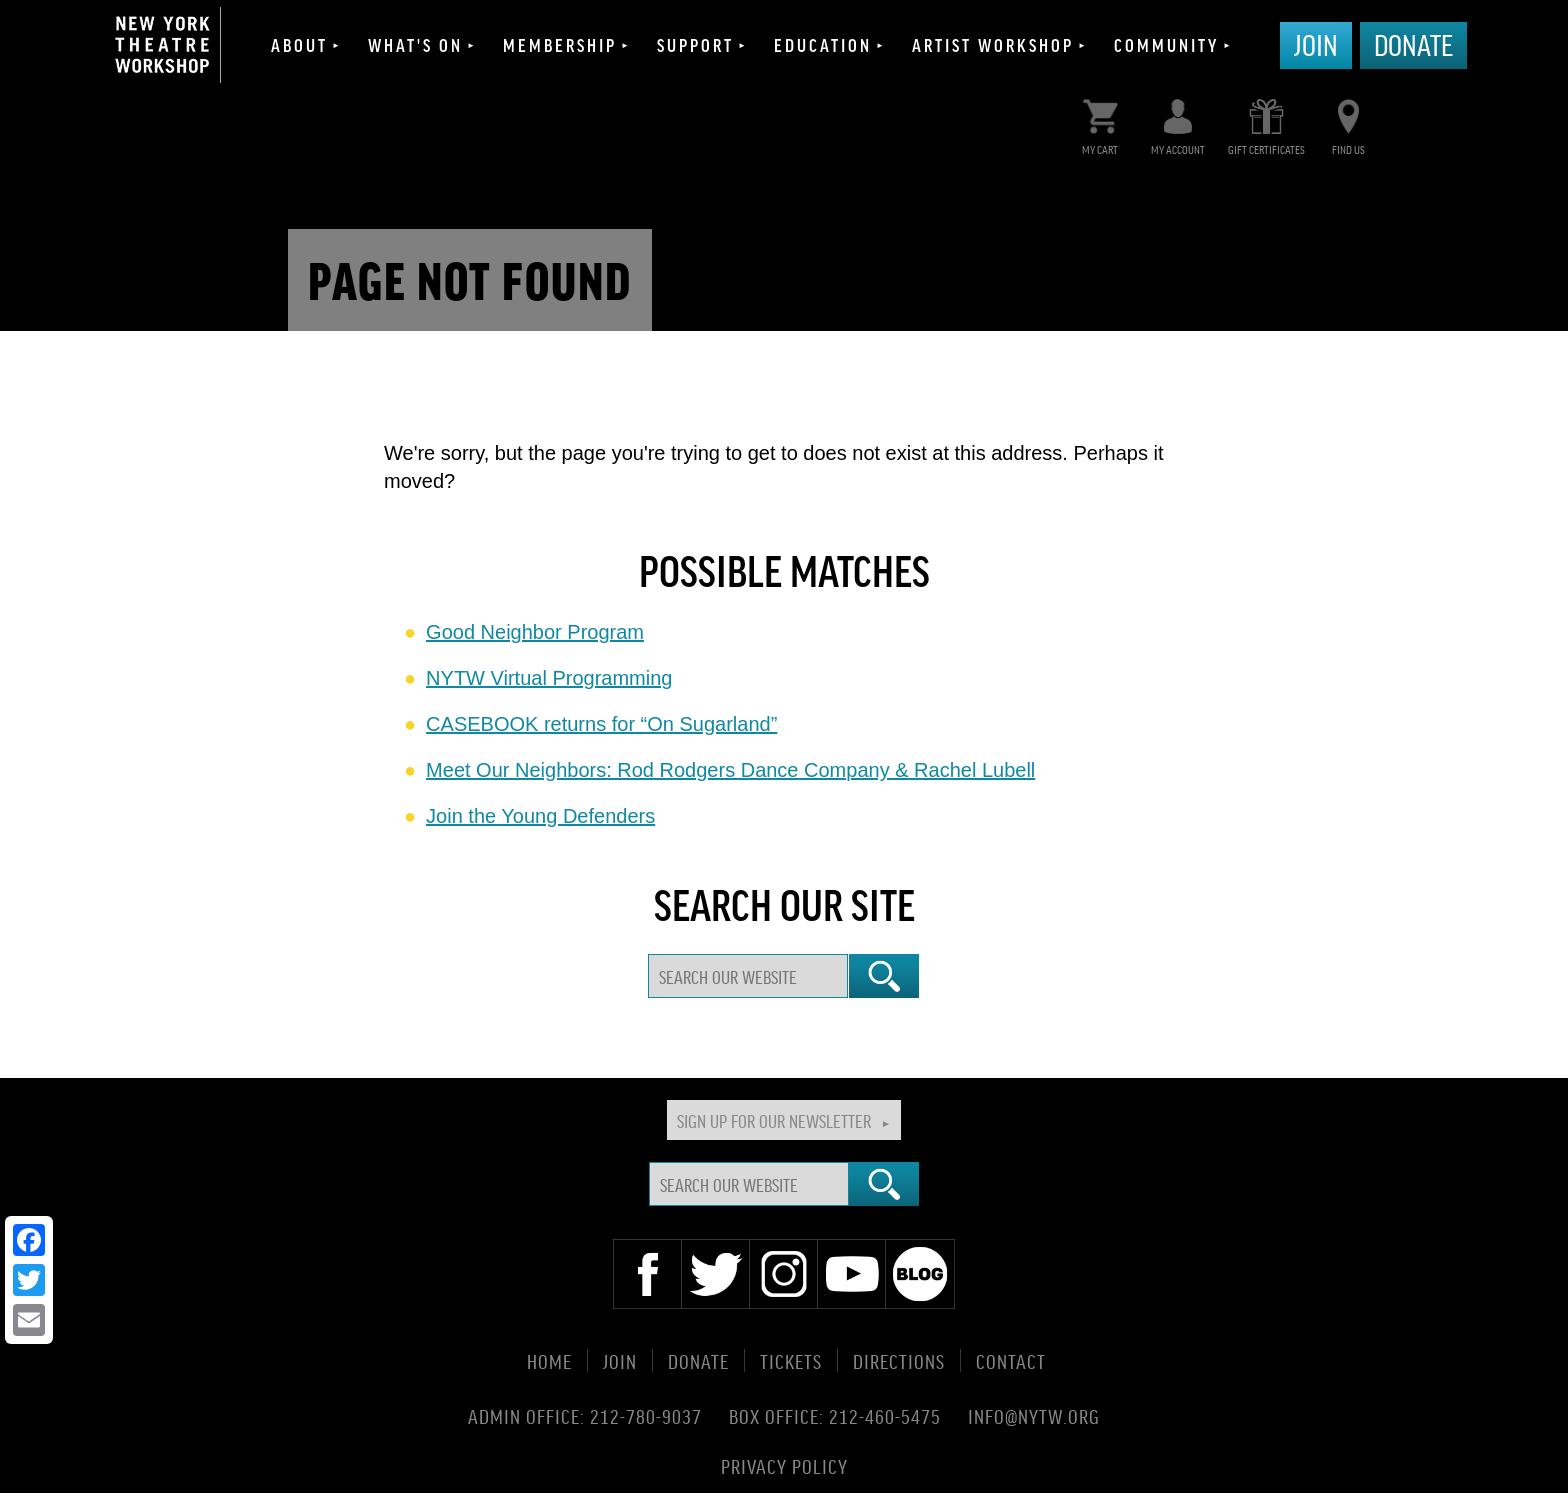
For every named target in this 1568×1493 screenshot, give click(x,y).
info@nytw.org (1034, 1416)
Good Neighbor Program (535, 632)
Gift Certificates (1266, 122)
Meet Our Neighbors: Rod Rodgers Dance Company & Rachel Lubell (730, 770)
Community (1166, 45)
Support (695, 45)
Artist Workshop (993, 45)
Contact (1011, 1360)
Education (823, 45)
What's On (415, 45)
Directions (899, 1360)
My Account (1178, 122)
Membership (560, 45)
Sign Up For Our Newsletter (774, 1120)
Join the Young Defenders (540, 816)
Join (1316, 44)
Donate (1413, 44)
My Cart (1100, 122)
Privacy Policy (784, 1464)
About (299, 45)
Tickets (791, 1360)
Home (549, 1360)
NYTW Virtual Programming (549, 678)
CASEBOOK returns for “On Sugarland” (601, 724)
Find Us (1348, 122)
